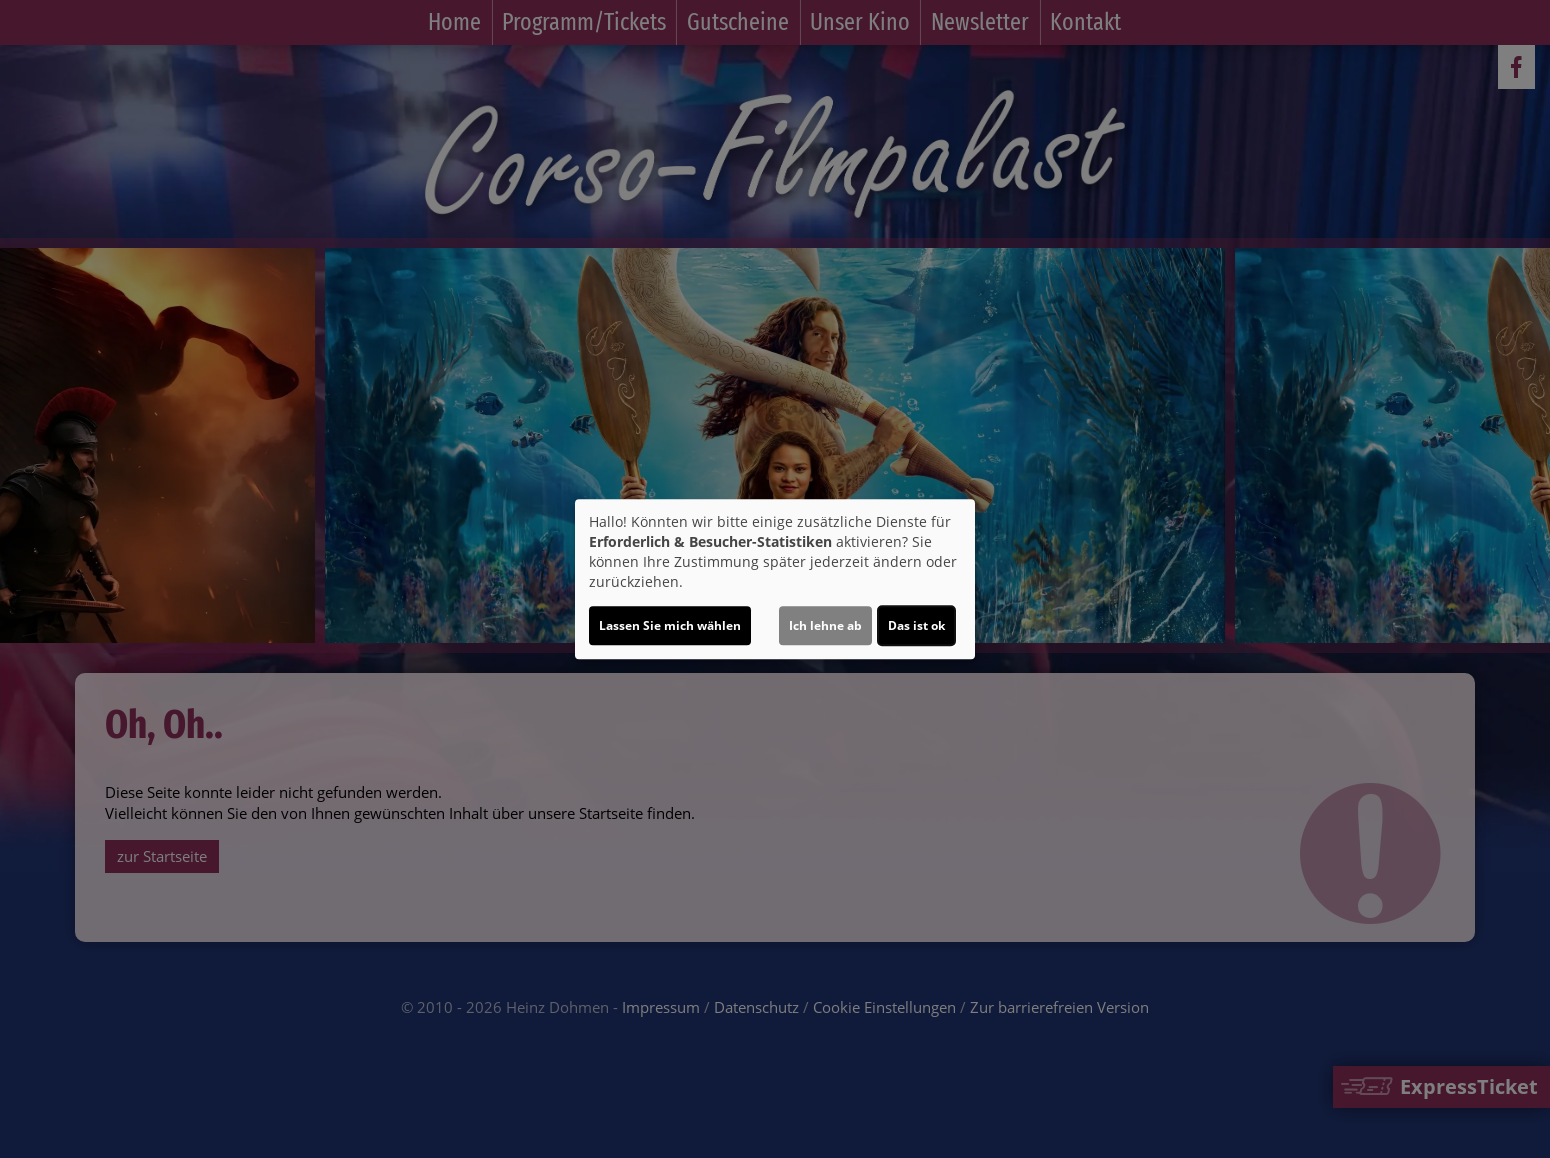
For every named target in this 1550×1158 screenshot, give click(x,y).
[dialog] (775, 579)
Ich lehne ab (825, 625)
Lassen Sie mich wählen (670, 625)
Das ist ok (916, 625)
